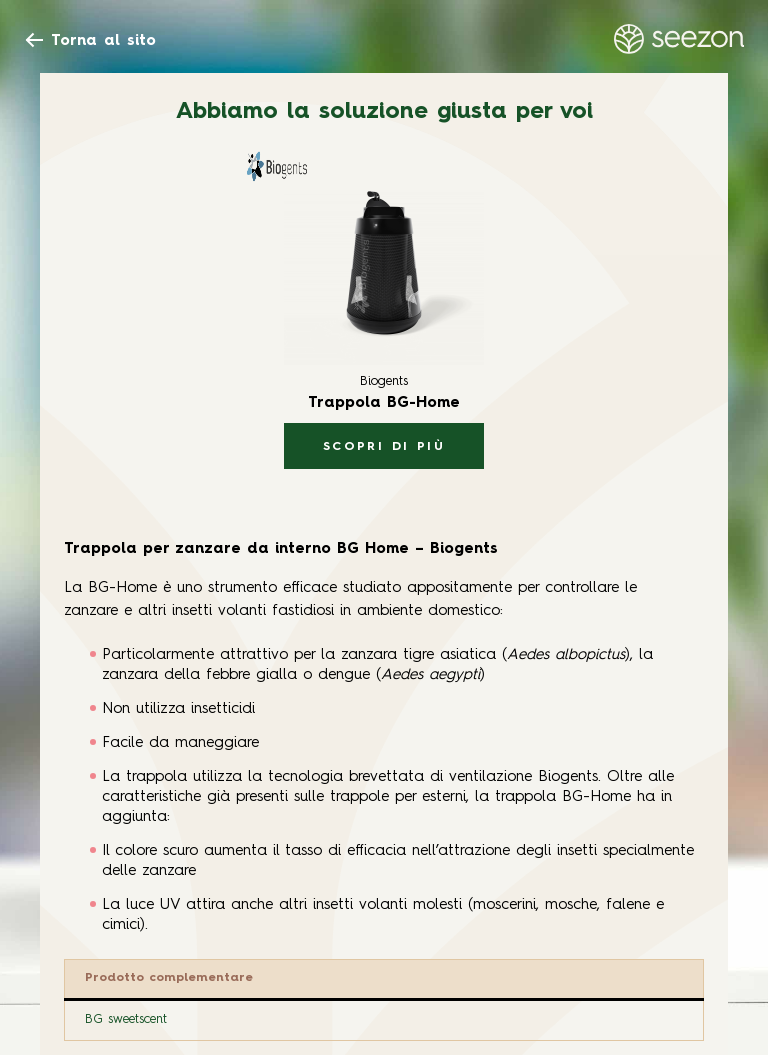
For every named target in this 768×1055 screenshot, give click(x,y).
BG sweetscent (126, 1019)
